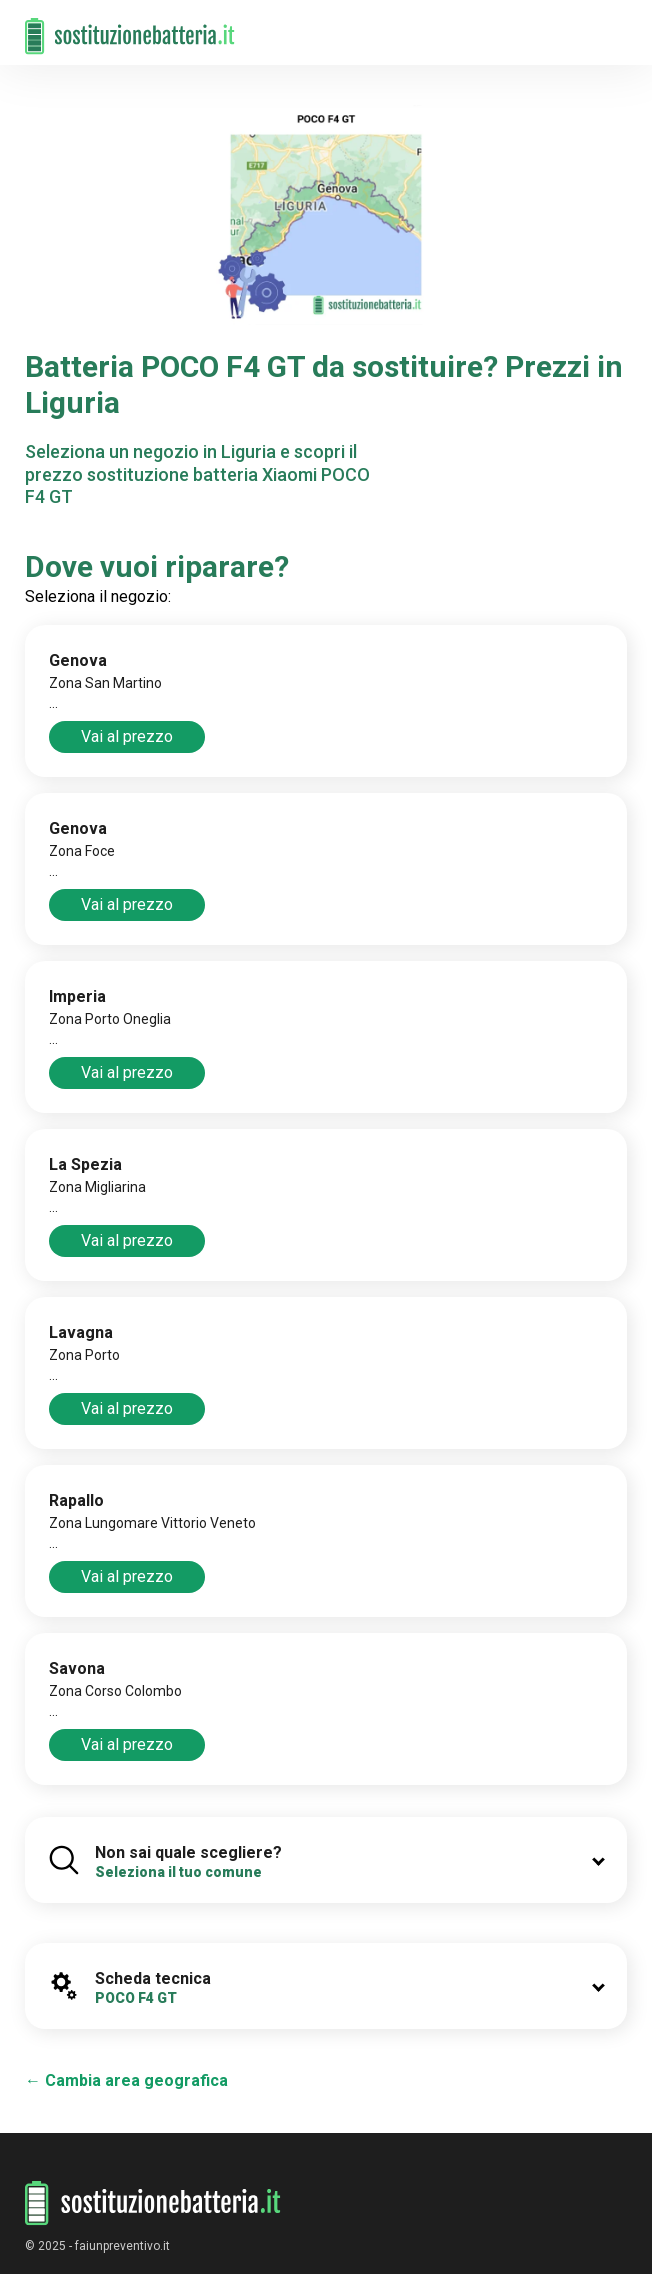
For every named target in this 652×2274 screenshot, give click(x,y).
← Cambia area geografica (126, 2080)
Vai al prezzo (127, 736)
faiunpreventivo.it (122, 2246)
